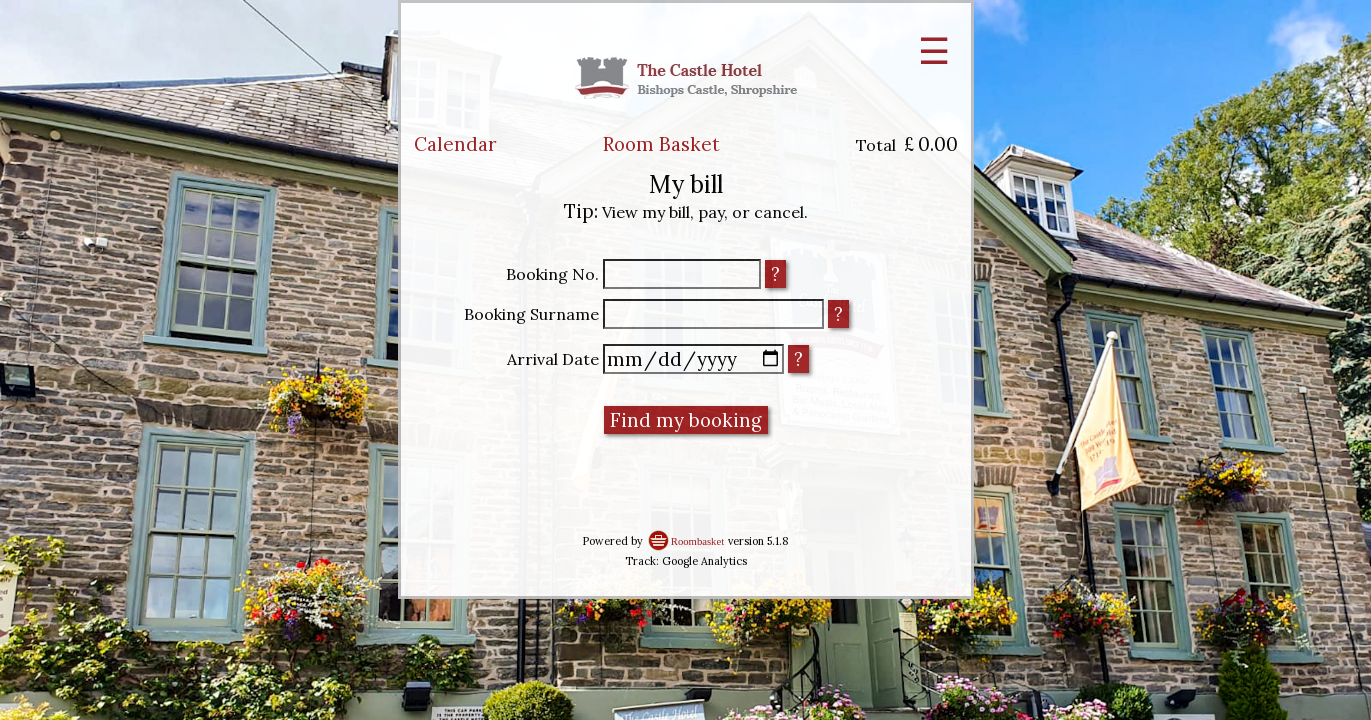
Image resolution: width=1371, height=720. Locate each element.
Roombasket (697, 541)
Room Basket (661, 144)
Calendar (455, 144)
